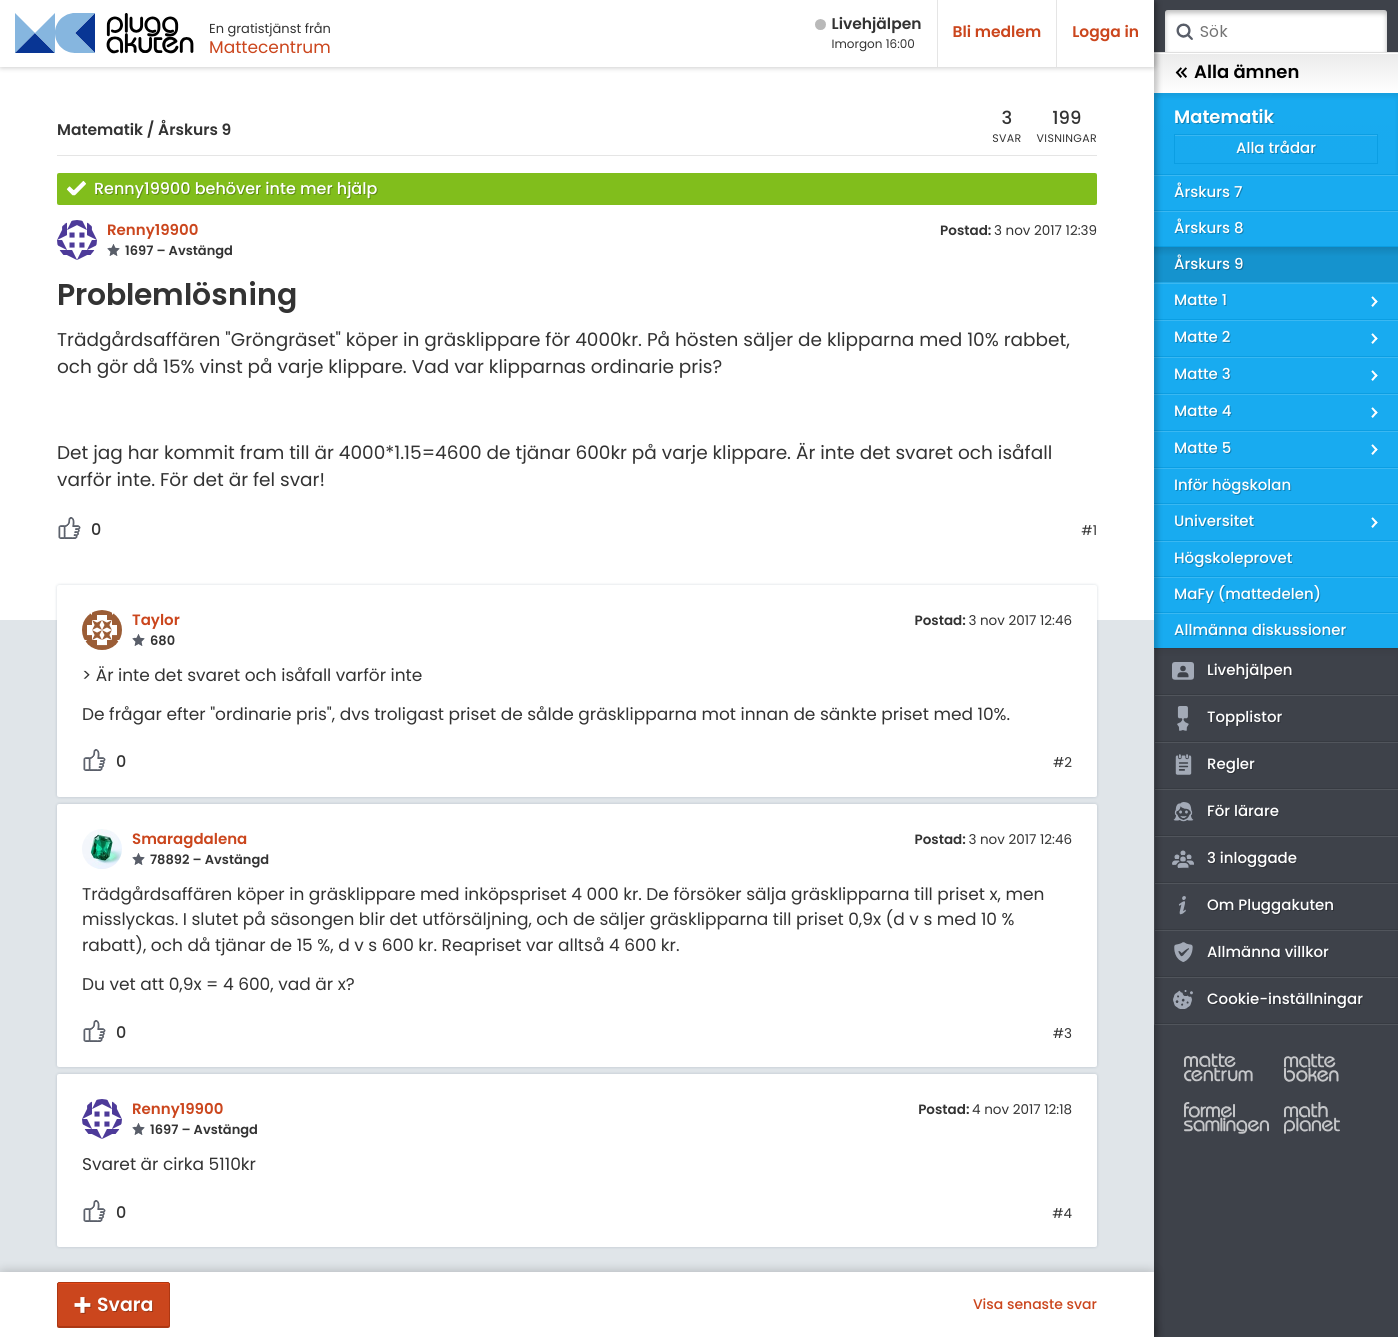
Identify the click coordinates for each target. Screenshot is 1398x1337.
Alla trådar (1276, 148)
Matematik (100, 130)
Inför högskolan (1232, 485)
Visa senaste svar (1035, 1304)
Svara (125, 1304)
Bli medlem (997, 32)
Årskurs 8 (1209, 228)
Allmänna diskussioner (1260, 630)
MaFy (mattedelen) (1247, 594)
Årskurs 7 (1208, 192)
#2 (1062, 763)
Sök (1184, 32)
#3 (1062, 1034)
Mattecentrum (270, 47)
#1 (1089, 531)
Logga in (1105, 32)
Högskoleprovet (1233, 558)
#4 (1062, 1214)
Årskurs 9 (194, 130)
